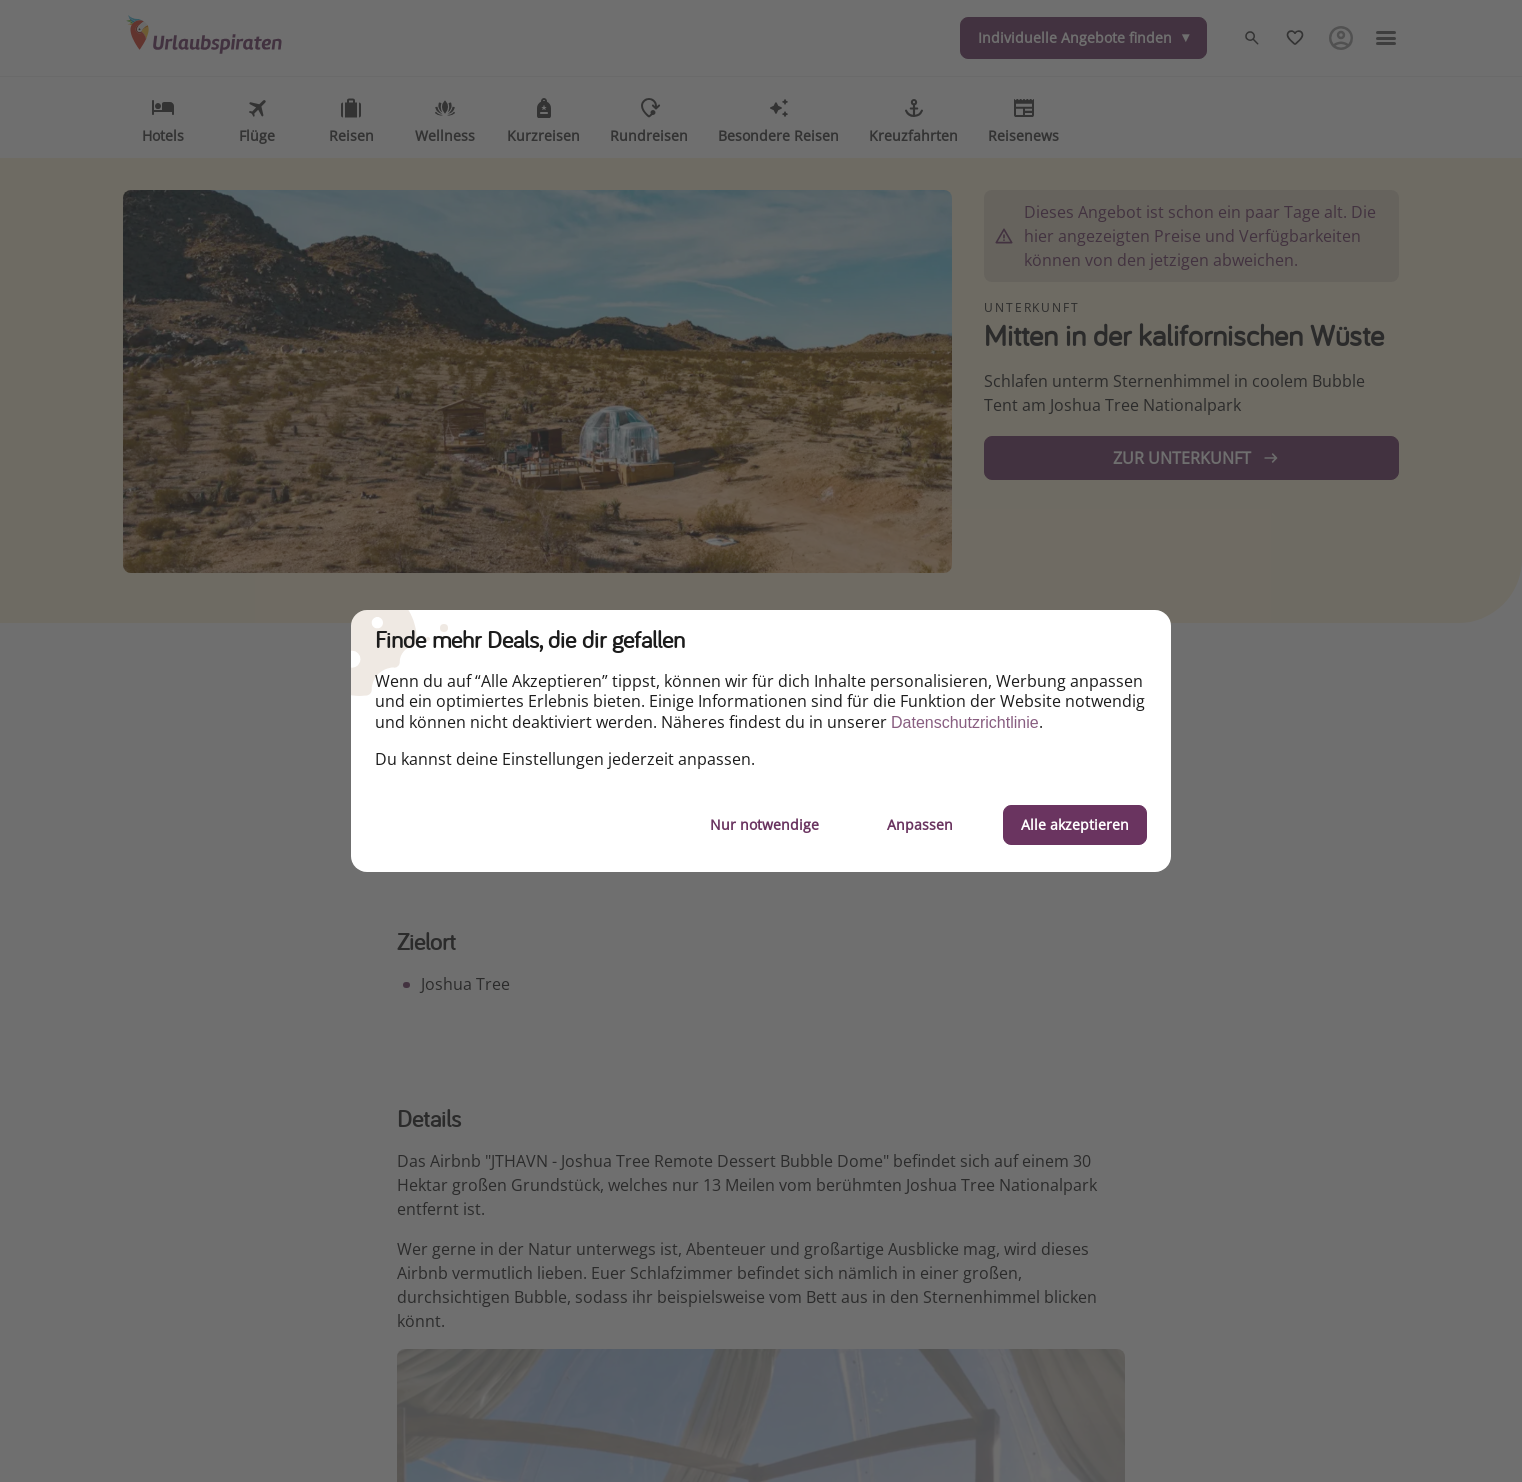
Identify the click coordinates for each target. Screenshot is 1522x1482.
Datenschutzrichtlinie (965, 722)
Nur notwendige (764, 824)
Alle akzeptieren (1075, 824)
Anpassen (920, 824)
